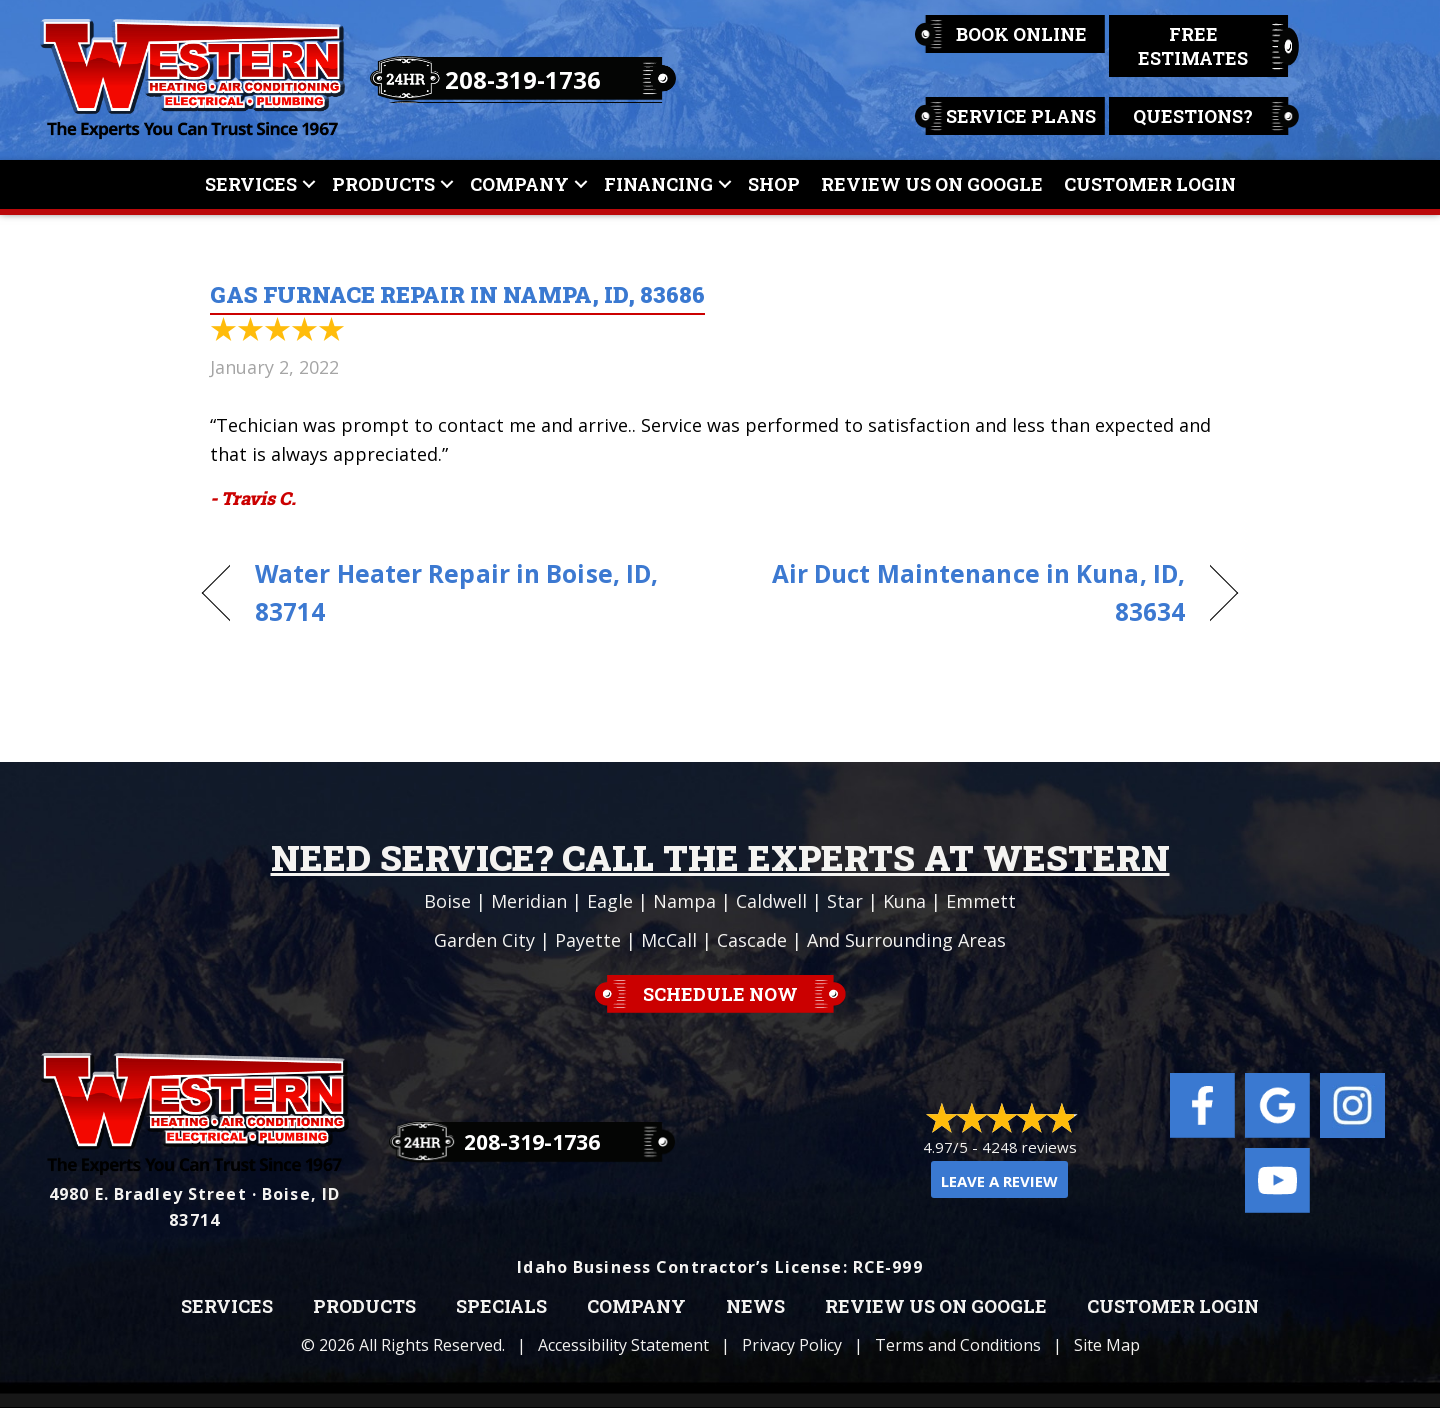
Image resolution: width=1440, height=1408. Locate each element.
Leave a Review (999, 1181)
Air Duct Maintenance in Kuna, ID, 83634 (968, 593)
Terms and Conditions (958, 1345)
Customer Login (1150, 184)
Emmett (981, 901)
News (755, 1307)
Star (845, 901)
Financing (658, 184)
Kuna (904, 901)
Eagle (610, 901)
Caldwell (771, 901)
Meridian (529, 901)
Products (383, 184)
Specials (501, 1307)
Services (251, 184)
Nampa (684, 901)
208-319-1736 (523, 79)
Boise (447, 901)
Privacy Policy (792, 1345)
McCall (669, 940)
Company (519, 184)
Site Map (1107, 1345)
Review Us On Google (932, 184)
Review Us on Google (936, 1307)
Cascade (752, 940)
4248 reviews (1029, 1147)
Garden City (484, 940)
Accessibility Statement (623, 1345)
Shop (774, 184)
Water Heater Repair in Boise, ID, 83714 (456, 593)
